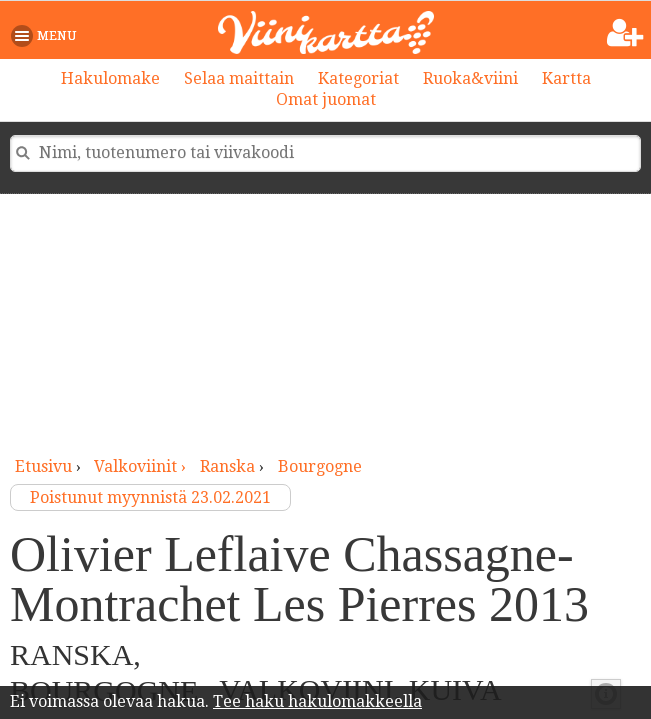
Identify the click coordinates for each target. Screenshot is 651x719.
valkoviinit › (142, 466)
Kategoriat (358, 78)
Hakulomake (110, 78)
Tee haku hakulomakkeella (317, 701)
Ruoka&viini (470, 78)
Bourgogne (320, 466)
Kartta (566, 78)
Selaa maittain (239, 78)
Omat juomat (326, 99)
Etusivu (43, 466)
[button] (47, 36)
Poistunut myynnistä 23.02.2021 (150, 497)
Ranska (227, 466)
